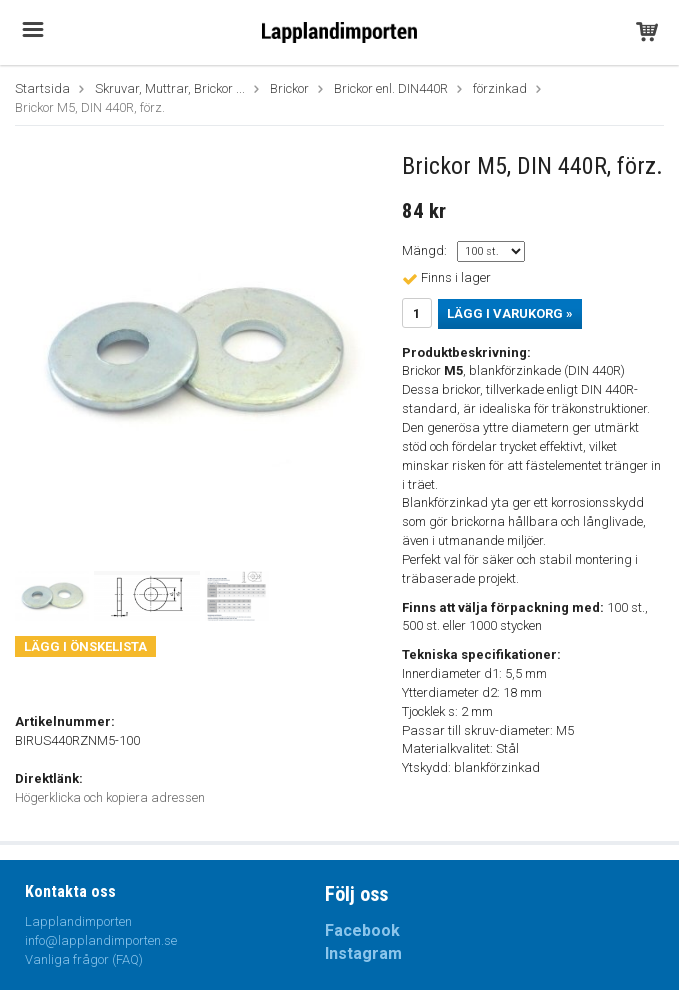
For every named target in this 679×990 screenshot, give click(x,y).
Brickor (289, 88)
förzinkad (500, 88)
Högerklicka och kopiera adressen (110, 797)
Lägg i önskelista (85, 646)
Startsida (42, 88)
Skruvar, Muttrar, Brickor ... (170, 88)
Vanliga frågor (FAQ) (84, 959)
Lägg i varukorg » (510, 313)
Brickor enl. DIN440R (391, 88)
